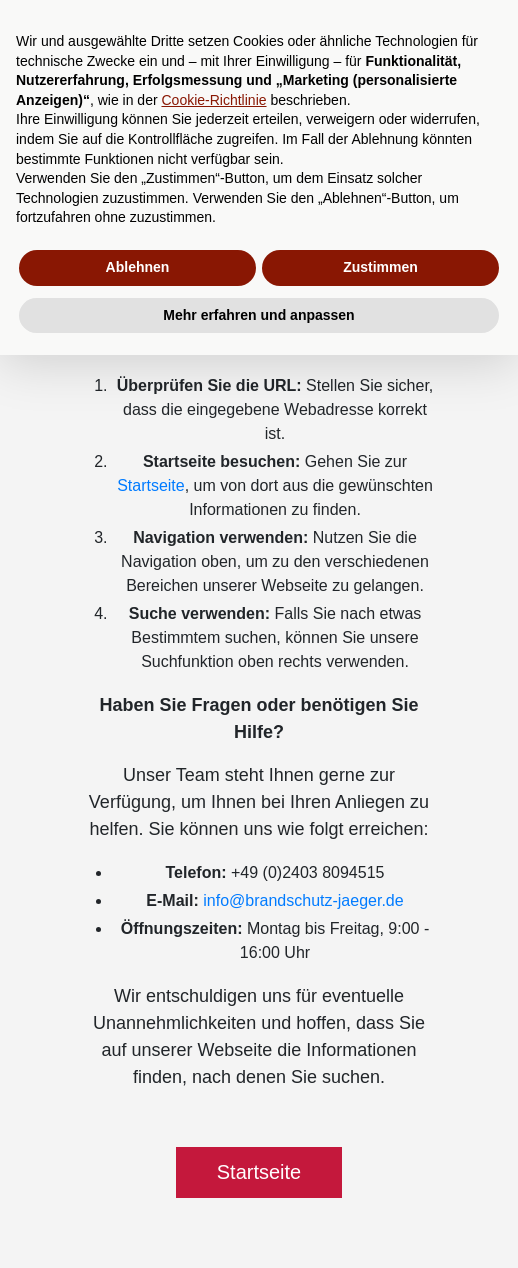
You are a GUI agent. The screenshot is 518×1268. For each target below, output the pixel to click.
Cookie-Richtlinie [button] (213, 100)
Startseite (151, 485)
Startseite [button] (259, 1172)
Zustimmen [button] (380, 267)
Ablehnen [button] (138, 267)
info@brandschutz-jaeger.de (303, 900)
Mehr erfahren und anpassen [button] (258, 315)
